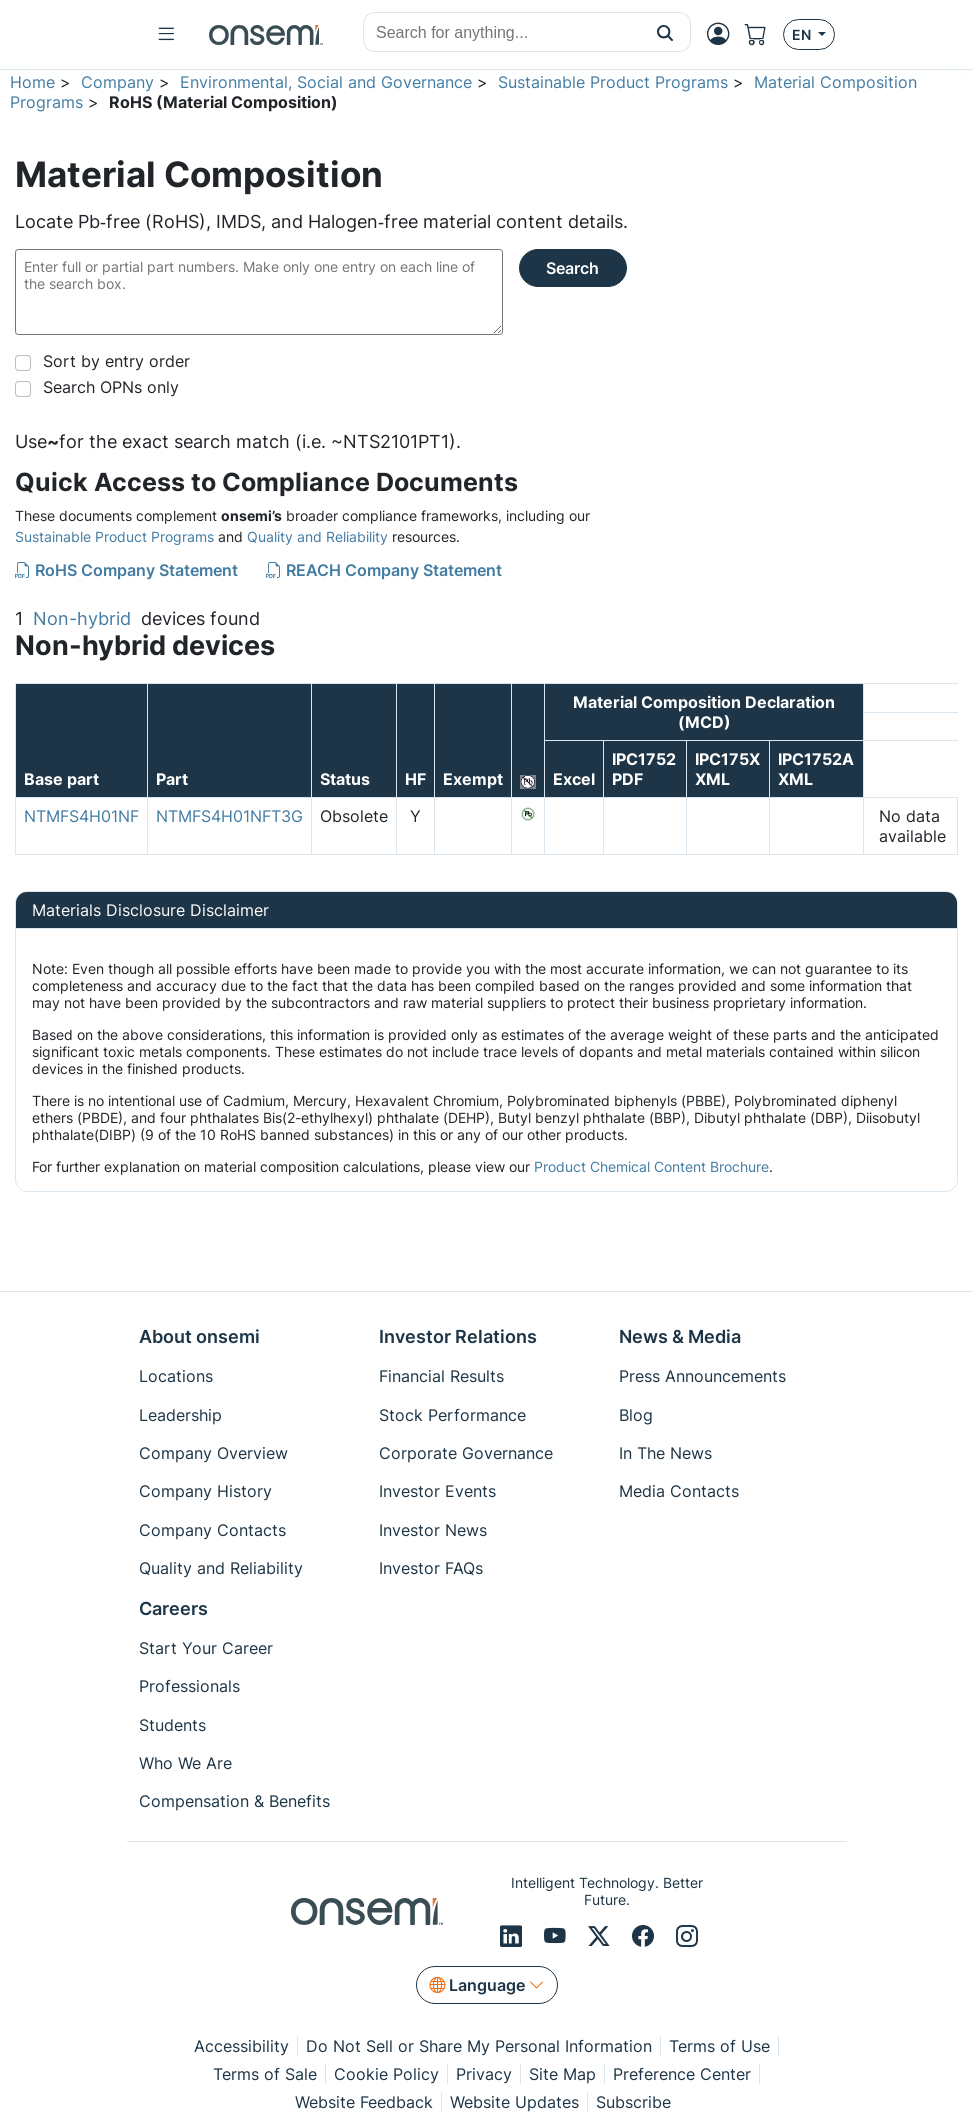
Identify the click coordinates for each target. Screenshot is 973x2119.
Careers (173, 1608)
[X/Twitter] (602, 1937)
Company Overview (213, 1453)
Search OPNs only (111, 387)
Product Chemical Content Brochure (651, 1166)
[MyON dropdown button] (724, 34)
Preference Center (682, 2074)
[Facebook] (646, 1937)
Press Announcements (702, 1376)
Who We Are (185, 1763)
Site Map (562, 2074)
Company (117, 82)
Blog (636, 1415)
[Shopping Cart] (764, 34)
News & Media (680, 1336)
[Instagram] (687, 1937)
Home (32, 82)
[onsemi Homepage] (266, 35)
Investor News (433, 1530)
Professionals (189, 1686)
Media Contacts (679, 1491)
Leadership (180, 1415)
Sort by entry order (116, 361)
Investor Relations (458, 1336)
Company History (205, 1491)
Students (172, 1725)
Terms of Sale (265, 2074)
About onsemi (199, 1336)
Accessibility (241, 2046)
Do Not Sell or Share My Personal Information (479, 2046)
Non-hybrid (82, 618)
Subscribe (633, 2102)
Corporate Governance (466, 1453)
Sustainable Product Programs (613, 82)
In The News (665, 1453)
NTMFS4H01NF (81, 816)
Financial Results (441, 1376)
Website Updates (514, 2102)
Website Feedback (364, 2102)
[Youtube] (558, 1937)
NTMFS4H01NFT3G (229, 816)
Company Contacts (212, 1530)
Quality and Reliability (317, 536)
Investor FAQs (431, 1568)
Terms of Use (719, 2046)
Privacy (484, 2074)
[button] (665, 32)
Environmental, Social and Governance (326, 82)
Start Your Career (206, 1648)
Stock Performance (452, 1415)
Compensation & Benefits (234, 1801)
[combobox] (502, 33)
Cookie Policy (386, 2074)
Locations (176, 1376)
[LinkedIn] (514, 1937)
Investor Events (437, 1491)
